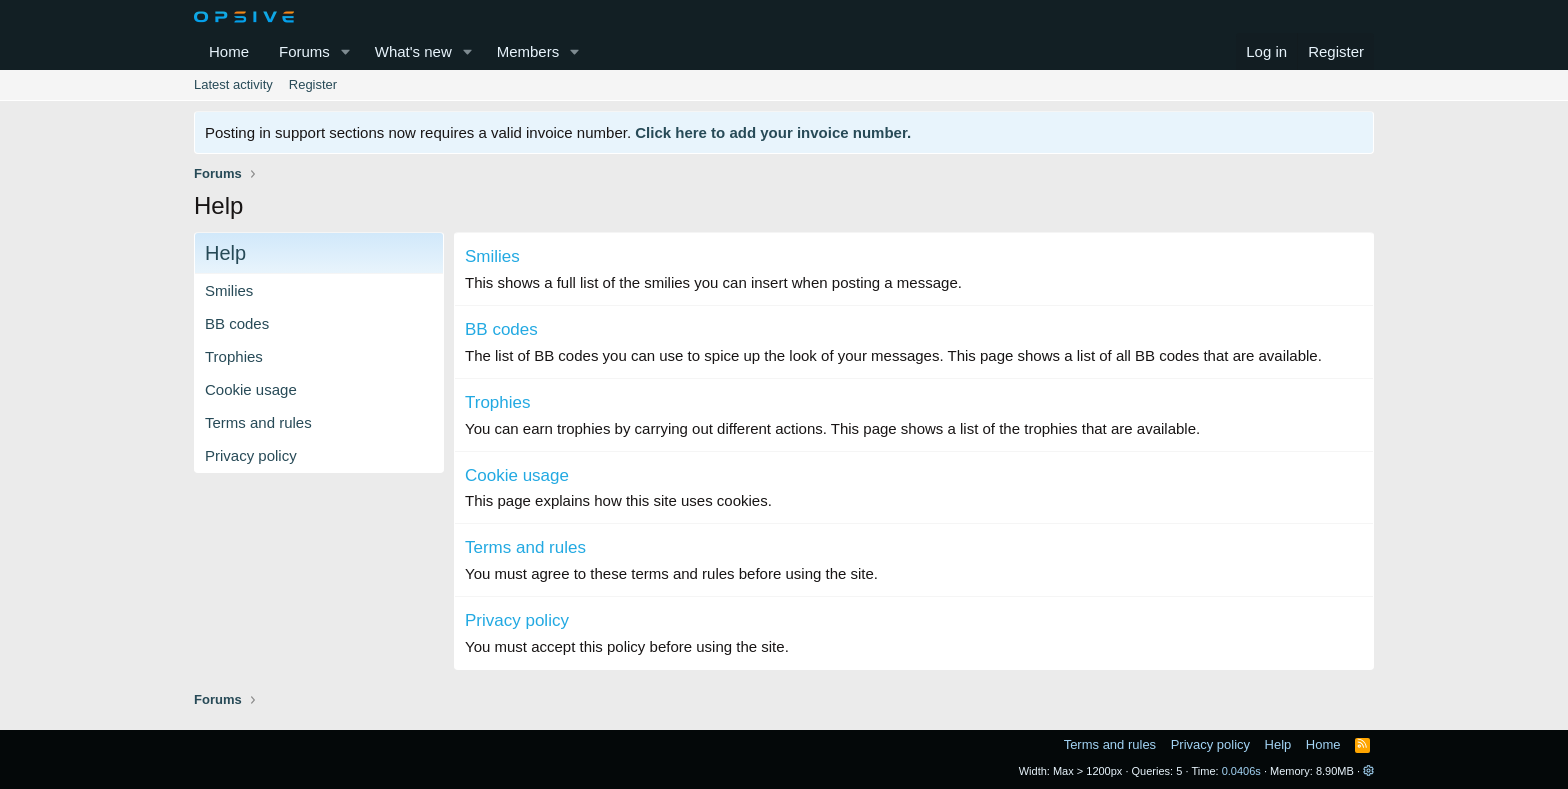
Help (1278, 744)
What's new (413, 51)
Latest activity (233, 84)
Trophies (234, 356)
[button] (346, 51)
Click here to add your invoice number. (773, 132)
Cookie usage (251, 389)
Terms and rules (258, 422)
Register (313, 84)
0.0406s (1241, 771)
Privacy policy (251, 455)
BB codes (237, 323)
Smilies (229, 290)
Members (528, 51)
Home (229, 51)
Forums (304, 51)
